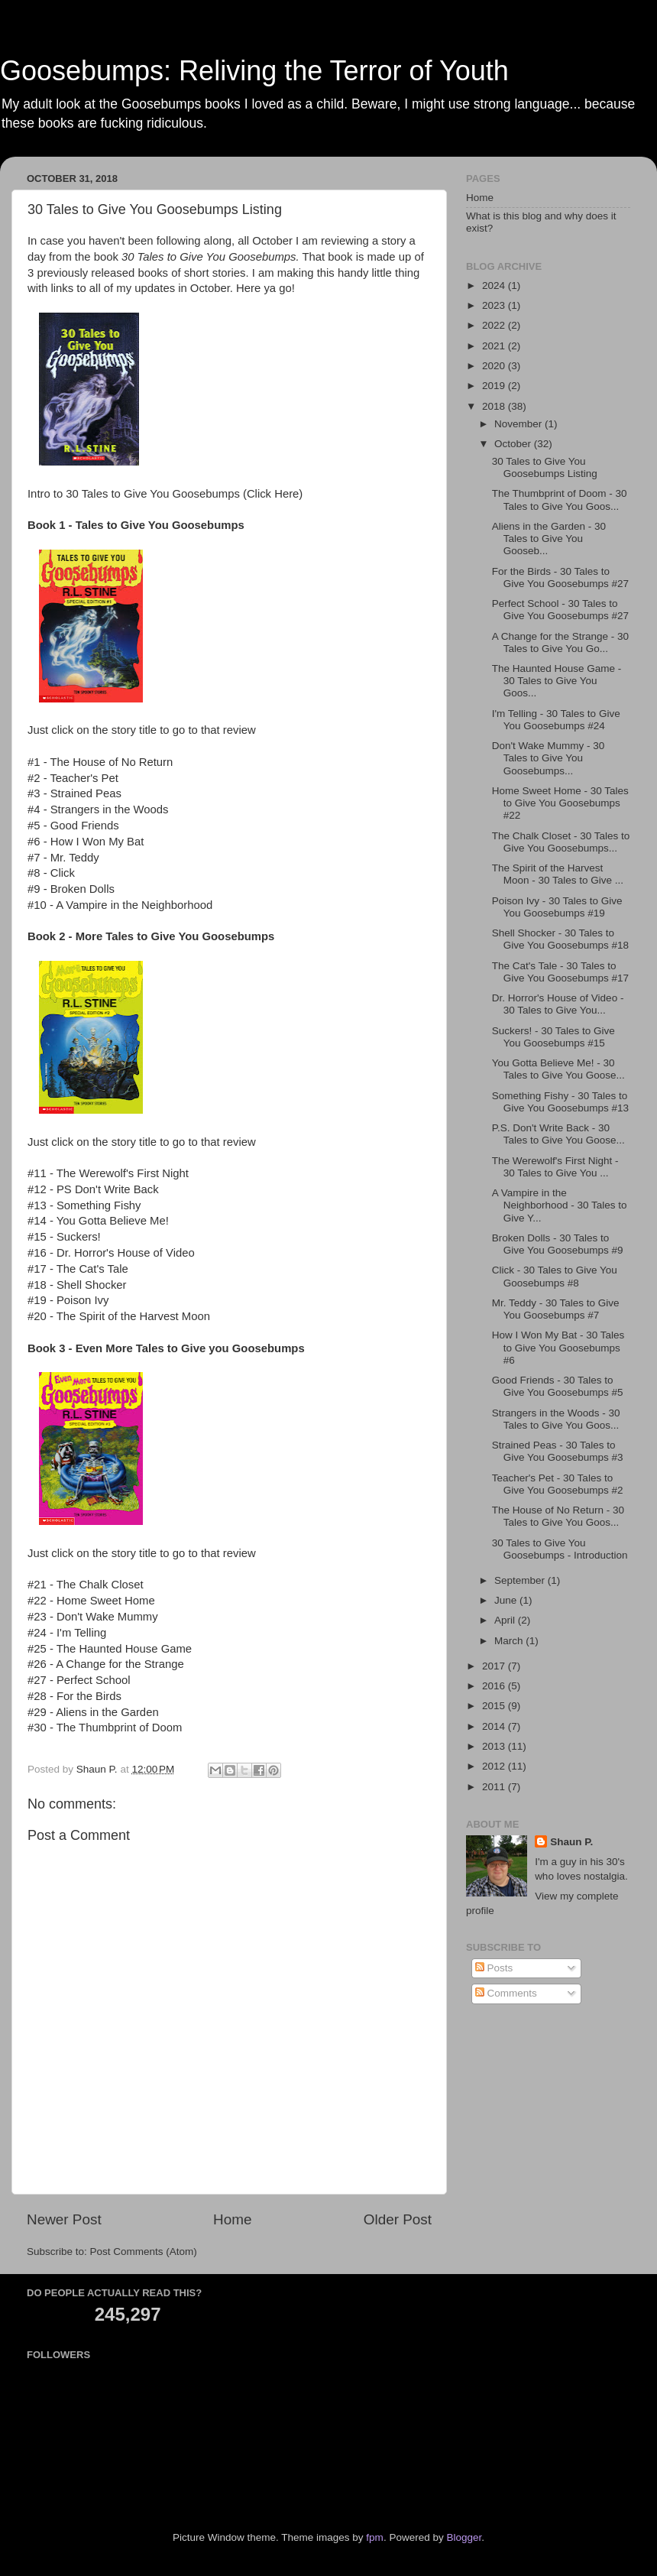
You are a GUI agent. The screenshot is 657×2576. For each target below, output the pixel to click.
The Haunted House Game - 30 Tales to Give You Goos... (557, 681)
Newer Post (64, 2219)
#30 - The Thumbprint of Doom (105, 1727)
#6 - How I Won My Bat (86, 841)
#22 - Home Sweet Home (91, 1601)
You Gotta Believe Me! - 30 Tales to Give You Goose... (558, 1069)
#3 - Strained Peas (74, 793)
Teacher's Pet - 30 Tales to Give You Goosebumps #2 (557, 1484)
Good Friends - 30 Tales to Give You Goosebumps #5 (557, 1386)
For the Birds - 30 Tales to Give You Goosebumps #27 (560, 577)
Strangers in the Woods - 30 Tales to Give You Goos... (556, 1419)
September (521, 1580)
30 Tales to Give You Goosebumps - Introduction (560, 1549)
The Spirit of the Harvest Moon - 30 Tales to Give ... (557, 874)
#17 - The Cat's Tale (78, 1269)
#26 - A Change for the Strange (106, 1664)
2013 (495, 1746)
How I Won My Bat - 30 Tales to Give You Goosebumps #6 (558, 1347)
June (506, 1600)
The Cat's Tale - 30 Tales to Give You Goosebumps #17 (560, 972)
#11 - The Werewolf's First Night (108, 1173)
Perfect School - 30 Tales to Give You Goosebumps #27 (560, 609)
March (510, 1640)
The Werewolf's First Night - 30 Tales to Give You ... (555, 1167)
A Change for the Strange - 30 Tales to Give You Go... (560, 642)
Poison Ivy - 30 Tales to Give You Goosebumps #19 (557, 907)
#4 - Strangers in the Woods (98, 809)
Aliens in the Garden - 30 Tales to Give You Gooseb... (549, 538)
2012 (495, 1766)
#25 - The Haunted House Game (110, 1649)
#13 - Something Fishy (84, 1205)
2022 (495, 325)
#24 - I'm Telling (67, 1633)
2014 (495, 1726)
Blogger (463, 2537)
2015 (495, 1705)
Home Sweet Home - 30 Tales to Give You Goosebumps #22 (560, 803)
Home (232, 2219)
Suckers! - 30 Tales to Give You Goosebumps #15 (553, 1037)
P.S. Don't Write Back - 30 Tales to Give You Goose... (558, 1134)
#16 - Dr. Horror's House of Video (111, 1253)
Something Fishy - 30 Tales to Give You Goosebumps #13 (560, 1102)
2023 (495, 305)
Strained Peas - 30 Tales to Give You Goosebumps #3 (557, 1451)
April (506, 1620)
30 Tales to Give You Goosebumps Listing (544, 467)
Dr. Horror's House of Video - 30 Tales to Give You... (558, 1004)
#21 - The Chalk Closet (86, 1584)
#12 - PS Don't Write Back (93, 1189)
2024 (495, 285)
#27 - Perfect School (79, 1680)
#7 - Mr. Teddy (63, 858)
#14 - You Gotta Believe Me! (98, 1221)
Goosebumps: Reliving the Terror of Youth (254, 70)
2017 (495, 1666)
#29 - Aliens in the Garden (93, 1712)
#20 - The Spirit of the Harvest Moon (119, 1316)
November (519, 424)
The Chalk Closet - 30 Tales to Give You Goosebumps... (561, 842)
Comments (506, 1993)
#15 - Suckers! (64, 1237)
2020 (495, 365)
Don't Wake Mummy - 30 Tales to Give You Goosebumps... (548, 758)
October (514, 443)
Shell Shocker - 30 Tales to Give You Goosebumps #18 (560, 939)
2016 (495, 1686)
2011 (495, 1786)
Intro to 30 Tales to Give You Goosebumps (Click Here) (165, 494)
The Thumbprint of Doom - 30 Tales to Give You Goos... (559, 499)
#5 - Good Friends (73, 825)
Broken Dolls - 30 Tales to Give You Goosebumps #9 (557, 1244)
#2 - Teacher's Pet (73, 778)
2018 (495, 406)
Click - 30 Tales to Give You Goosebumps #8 (554, 1276)
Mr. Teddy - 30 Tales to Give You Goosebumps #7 (556, 1309)
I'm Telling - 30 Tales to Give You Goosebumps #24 (556, 720)
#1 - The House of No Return (100, 762)
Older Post (398, 2219)
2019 (495, 385)
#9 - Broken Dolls (71, 889)
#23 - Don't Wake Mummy (93, 1617)
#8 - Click (51, 873)
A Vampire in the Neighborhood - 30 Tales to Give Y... (559, 1205)
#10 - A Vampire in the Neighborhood (120, 905)
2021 (495, 346)
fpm (375, 2537)
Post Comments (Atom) (143, 2251)
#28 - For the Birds (74, 1696)
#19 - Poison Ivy (68, 1300)
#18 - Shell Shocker (77, 1285)
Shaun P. (571, 1842)
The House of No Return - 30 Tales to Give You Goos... (558, 1516)
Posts (494, 1968)
